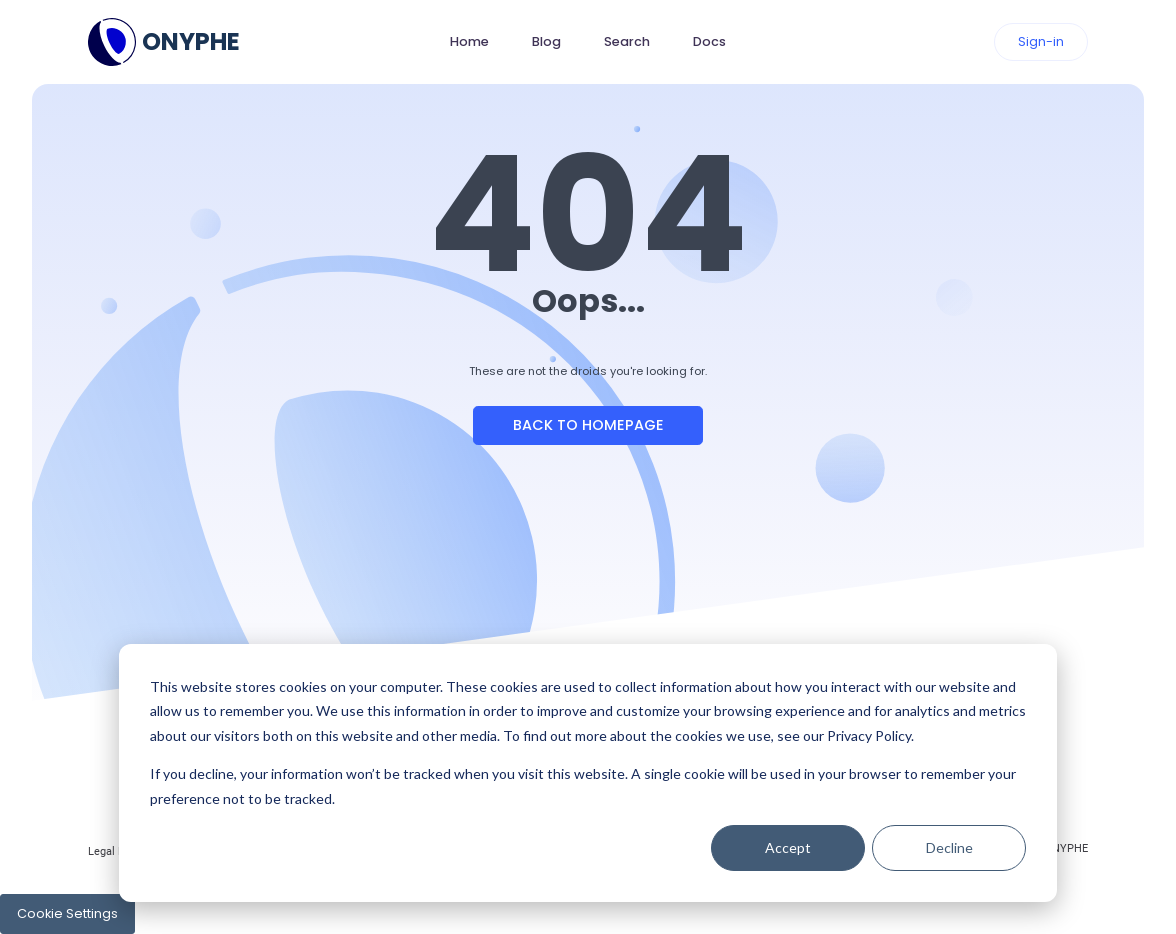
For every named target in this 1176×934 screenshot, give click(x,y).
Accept (788, 847)
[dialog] (588, 773)
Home (469, 41)
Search (627, 41)
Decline (949, 847)
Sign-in (1041, 41)
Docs (709, 41)
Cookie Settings (67, 913)
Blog (546, 41)
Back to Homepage (588, 425)
